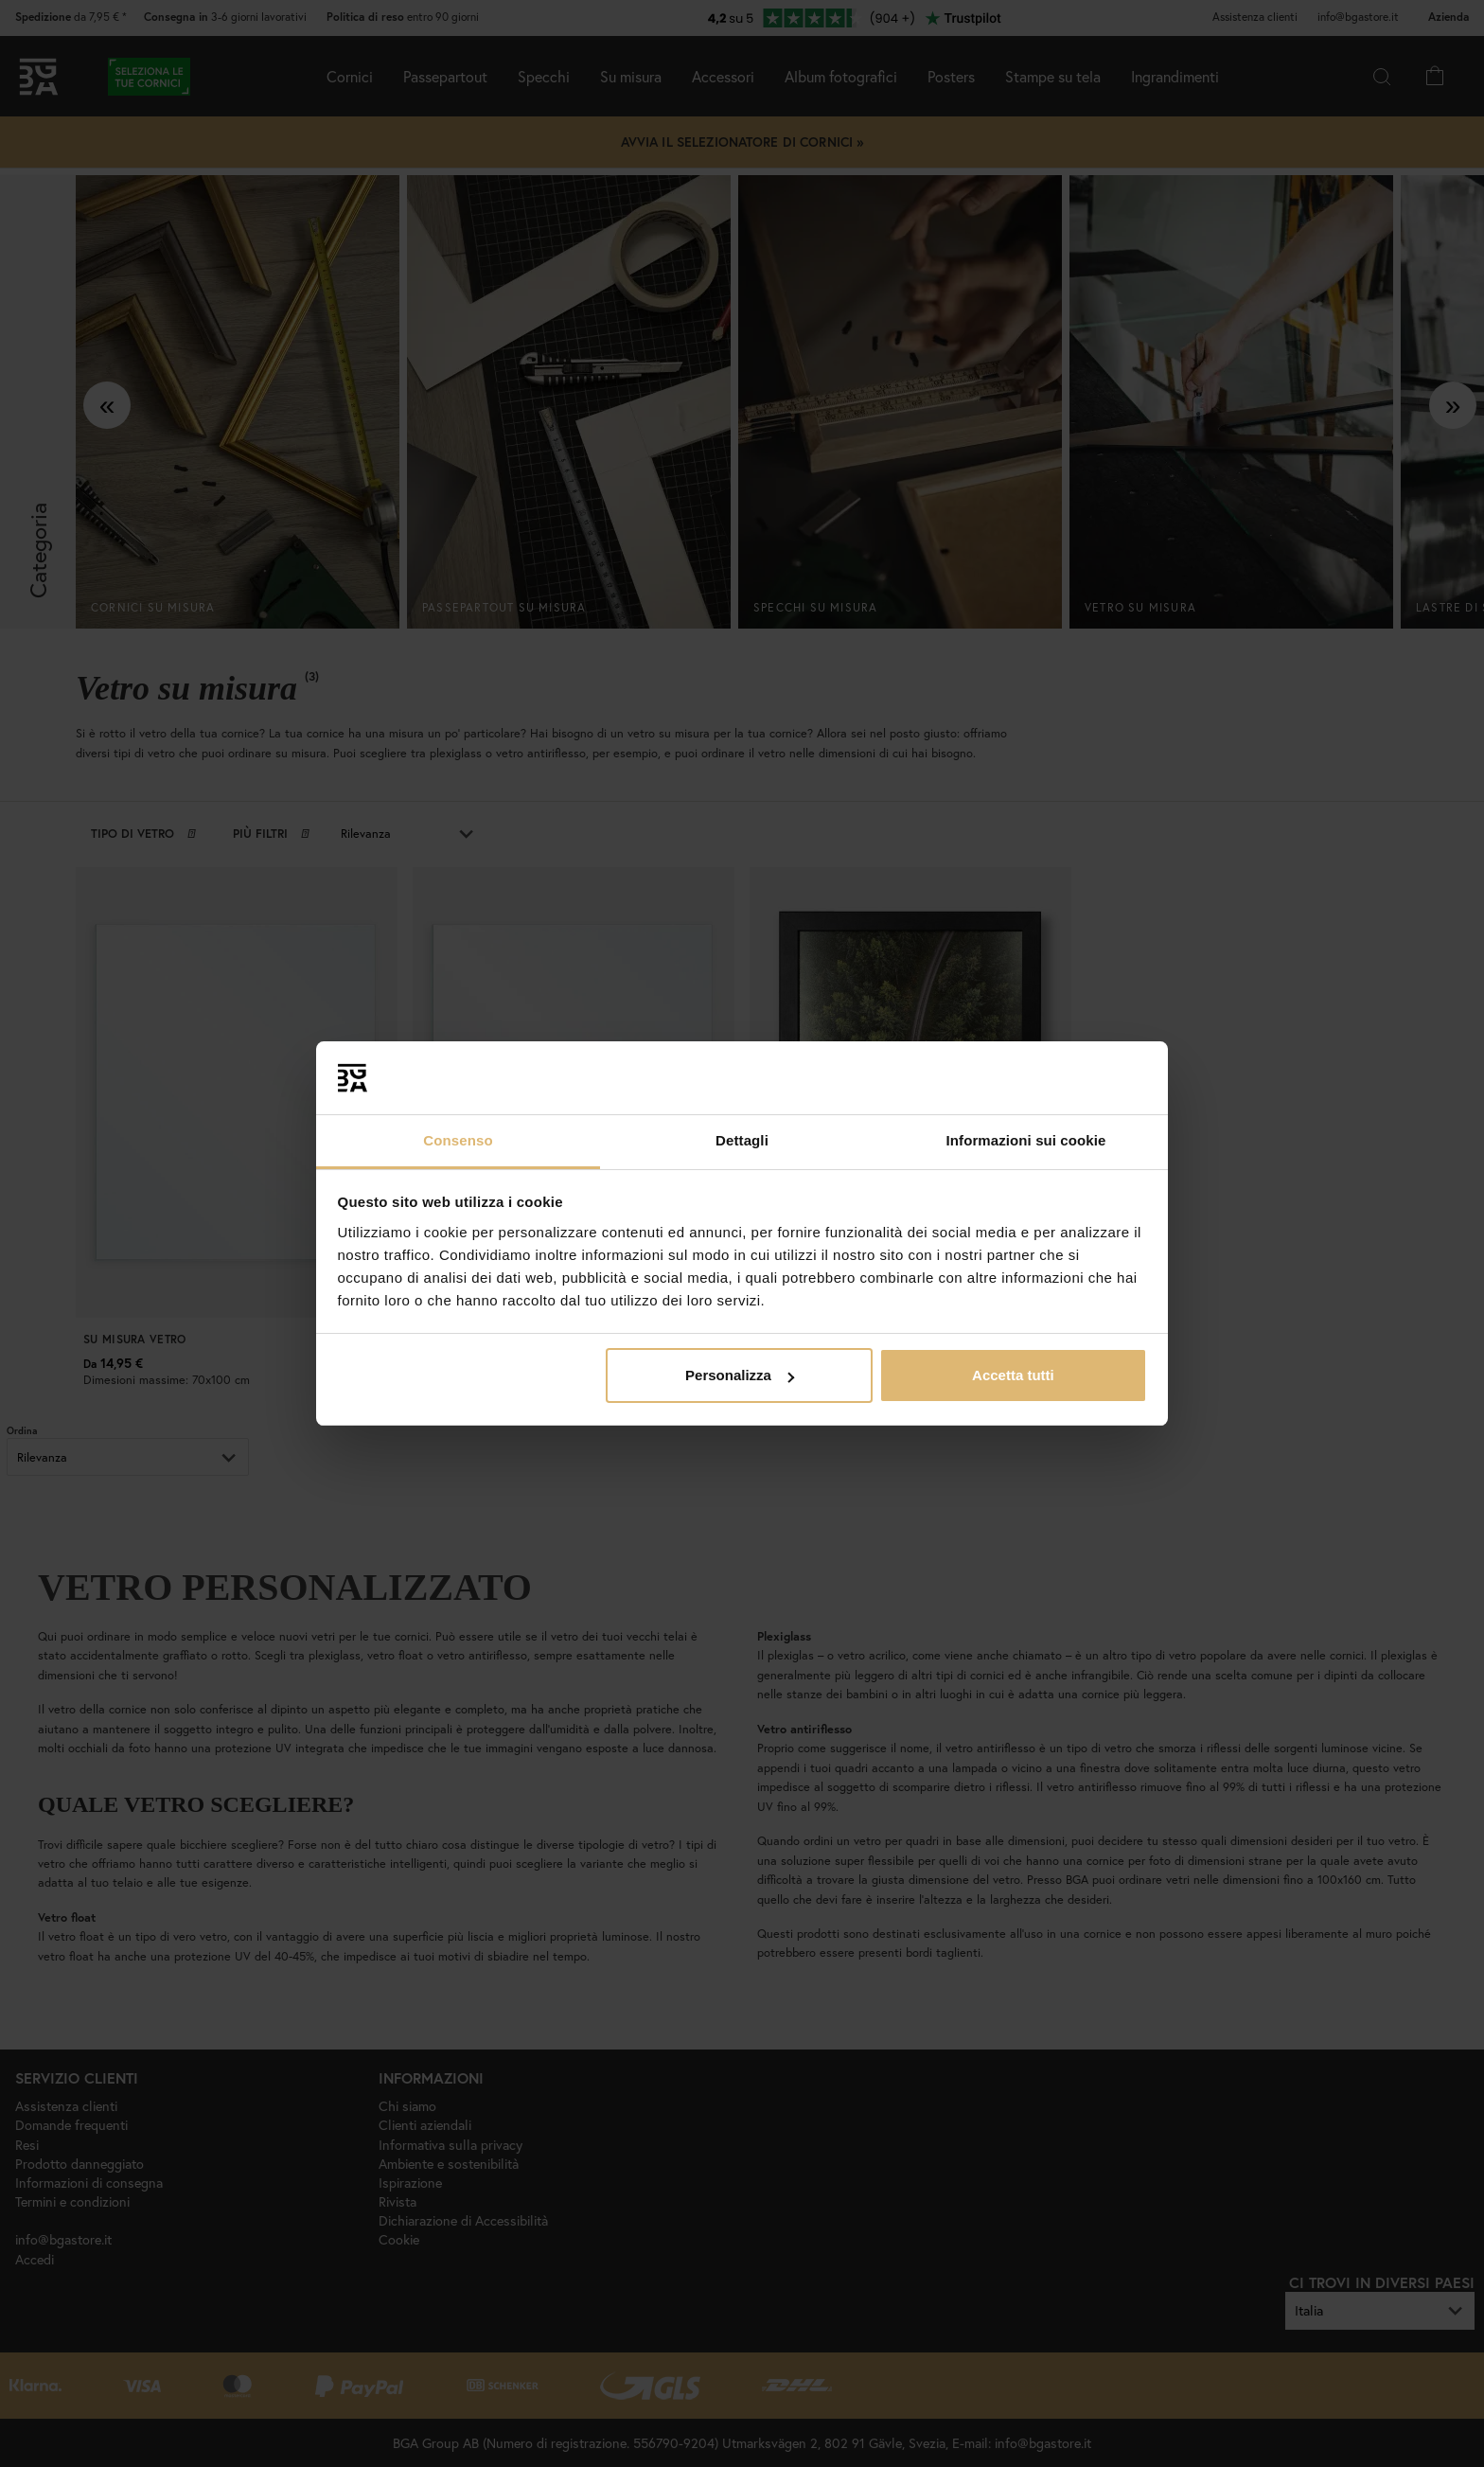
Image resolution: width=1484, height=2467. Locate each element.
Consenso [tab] (457, 1140)
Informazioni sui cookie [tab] (1026, 1140)
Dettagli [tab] (742, 1140)
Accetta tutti (1013, 1375)
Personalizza (739, 1375)
